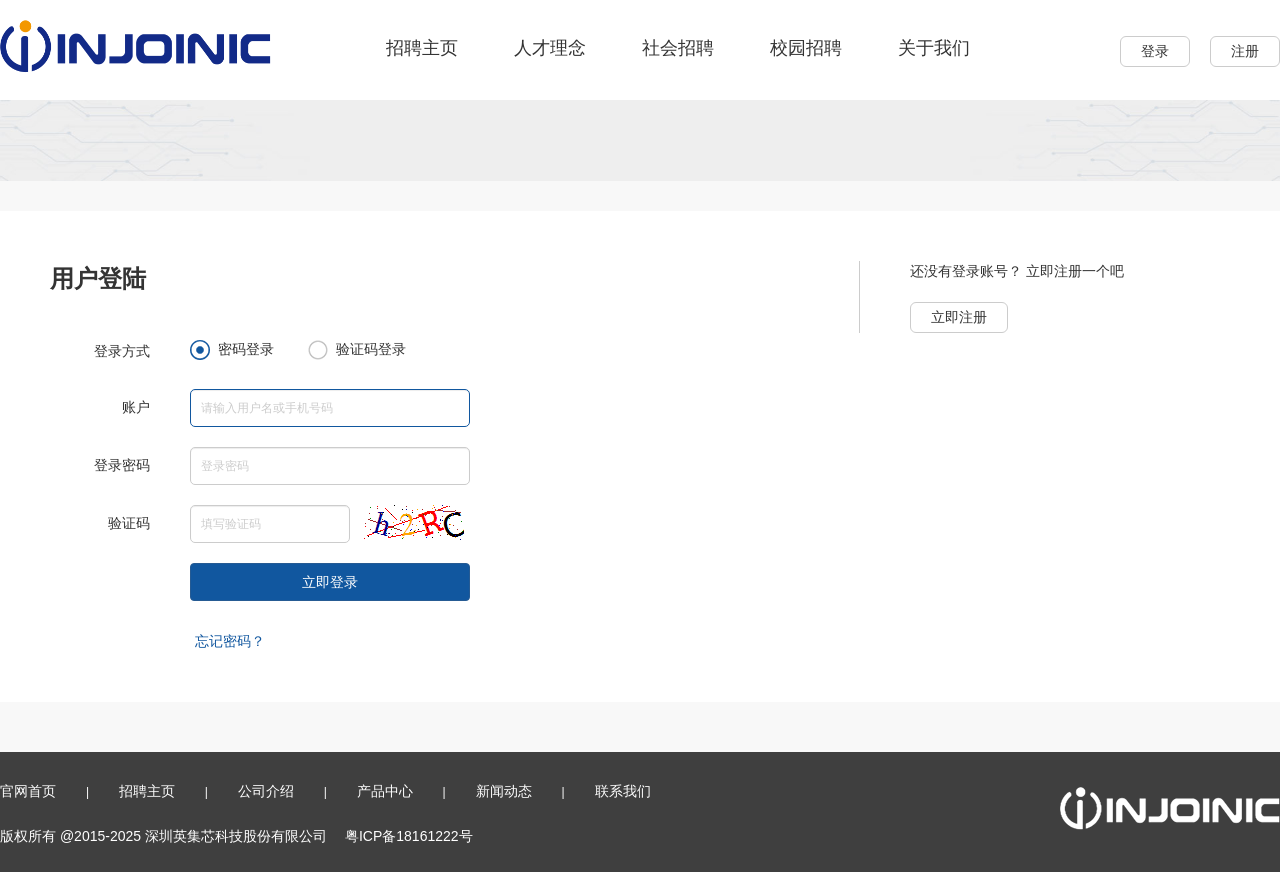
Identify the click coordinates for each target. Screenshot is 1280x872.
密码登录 (232, 349)
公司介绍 (266, 791)
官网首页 (28, 791)
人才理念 (550, 48)
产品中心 (385, 791)
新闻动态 (504, 791)
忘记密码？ (230, 641)
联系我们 (623, 791)
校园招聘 (806, 48)
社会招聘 (678, 48)
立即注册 (959, 317)
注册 (1245, 51)
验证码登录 (357, 349)
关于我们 (934, 48)
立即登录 (330, 582)
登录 (1155, 51)
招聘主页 (422, 48)
